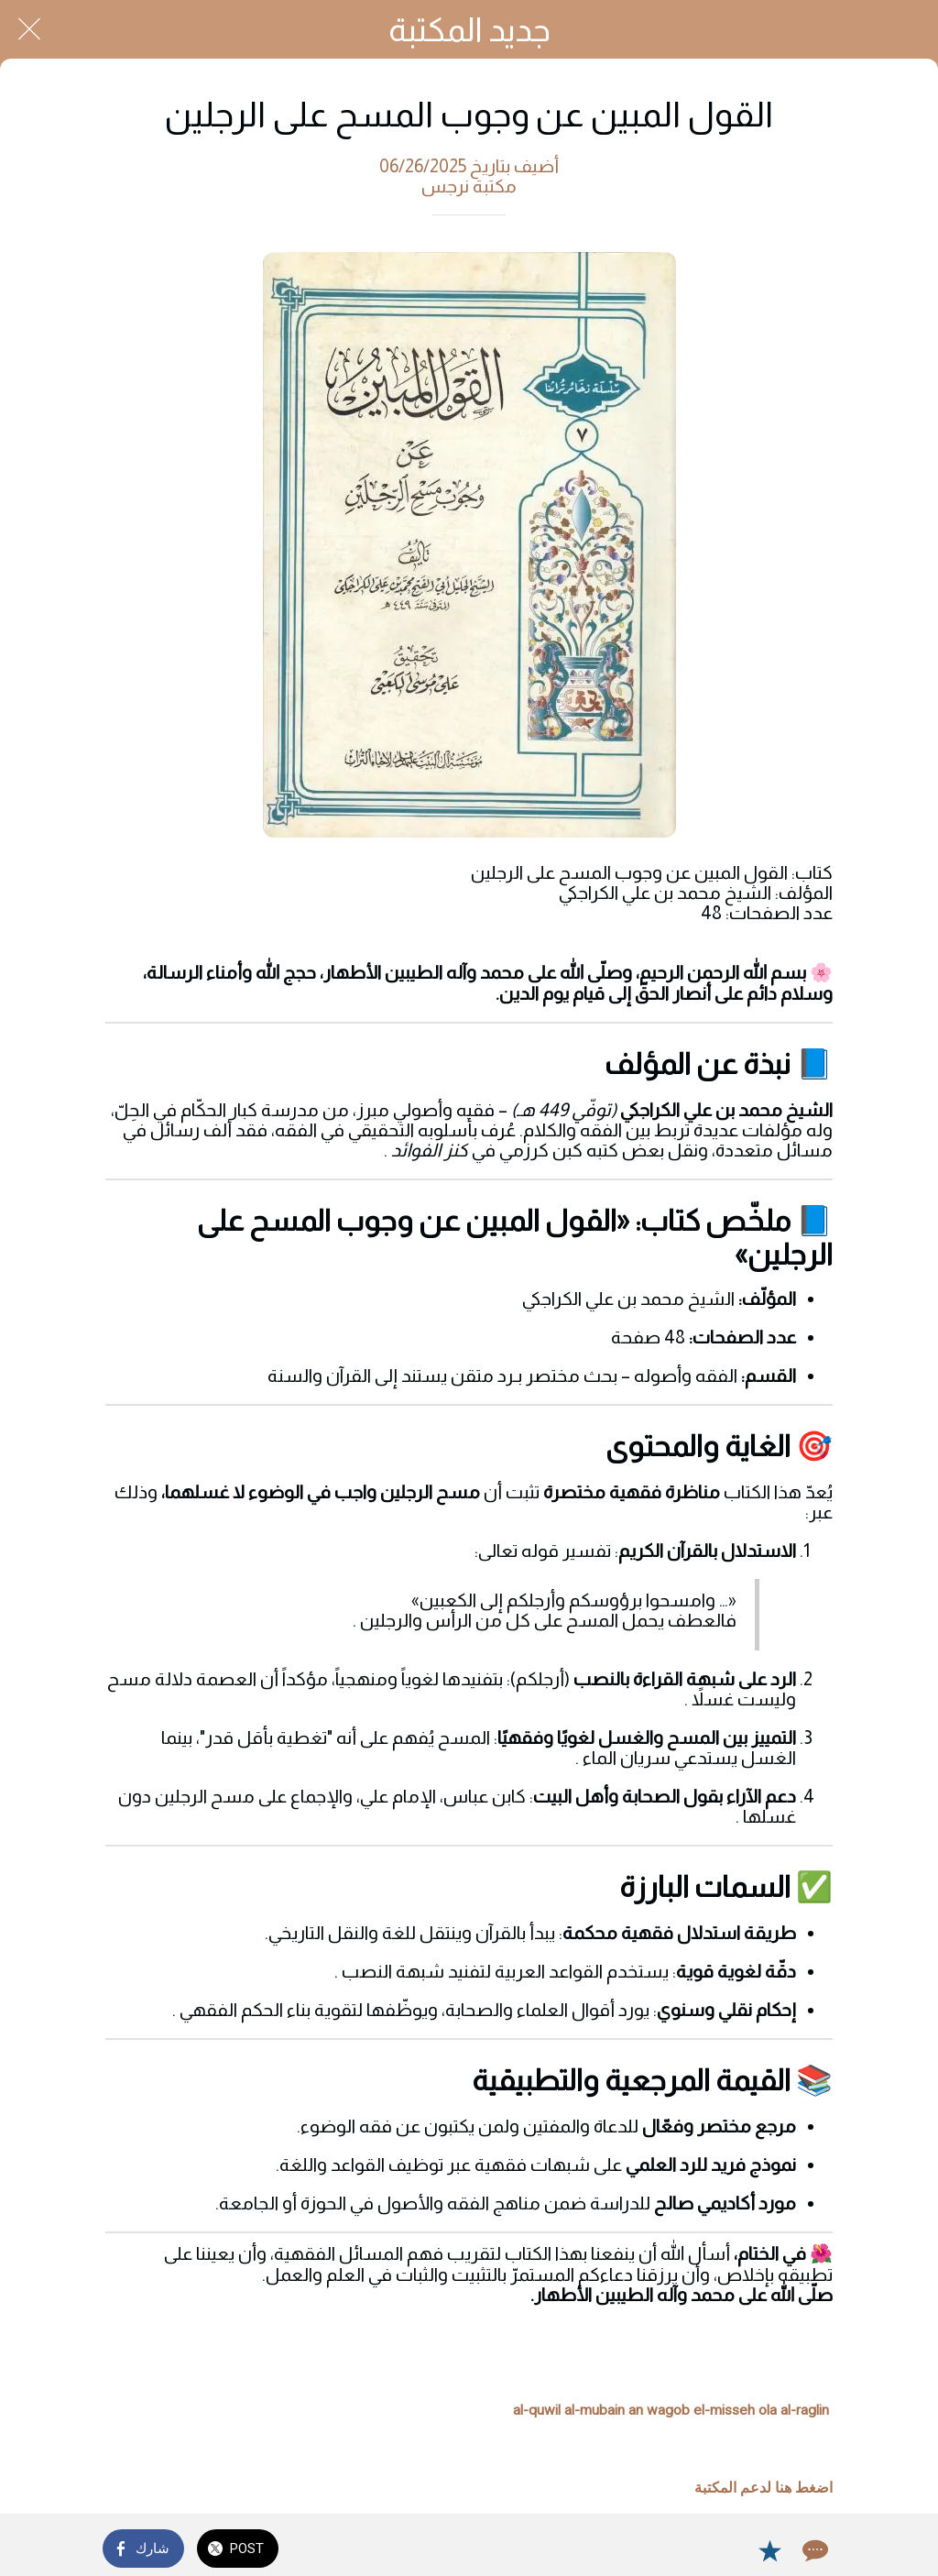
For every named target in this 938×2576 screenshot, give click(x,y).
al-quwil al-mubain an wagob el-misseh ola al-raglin (671, 2410)
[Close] (29, 29)
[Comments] (813, 2550)
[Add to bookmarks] (769, 2550)
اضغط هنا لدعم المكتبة (763, 2488)
